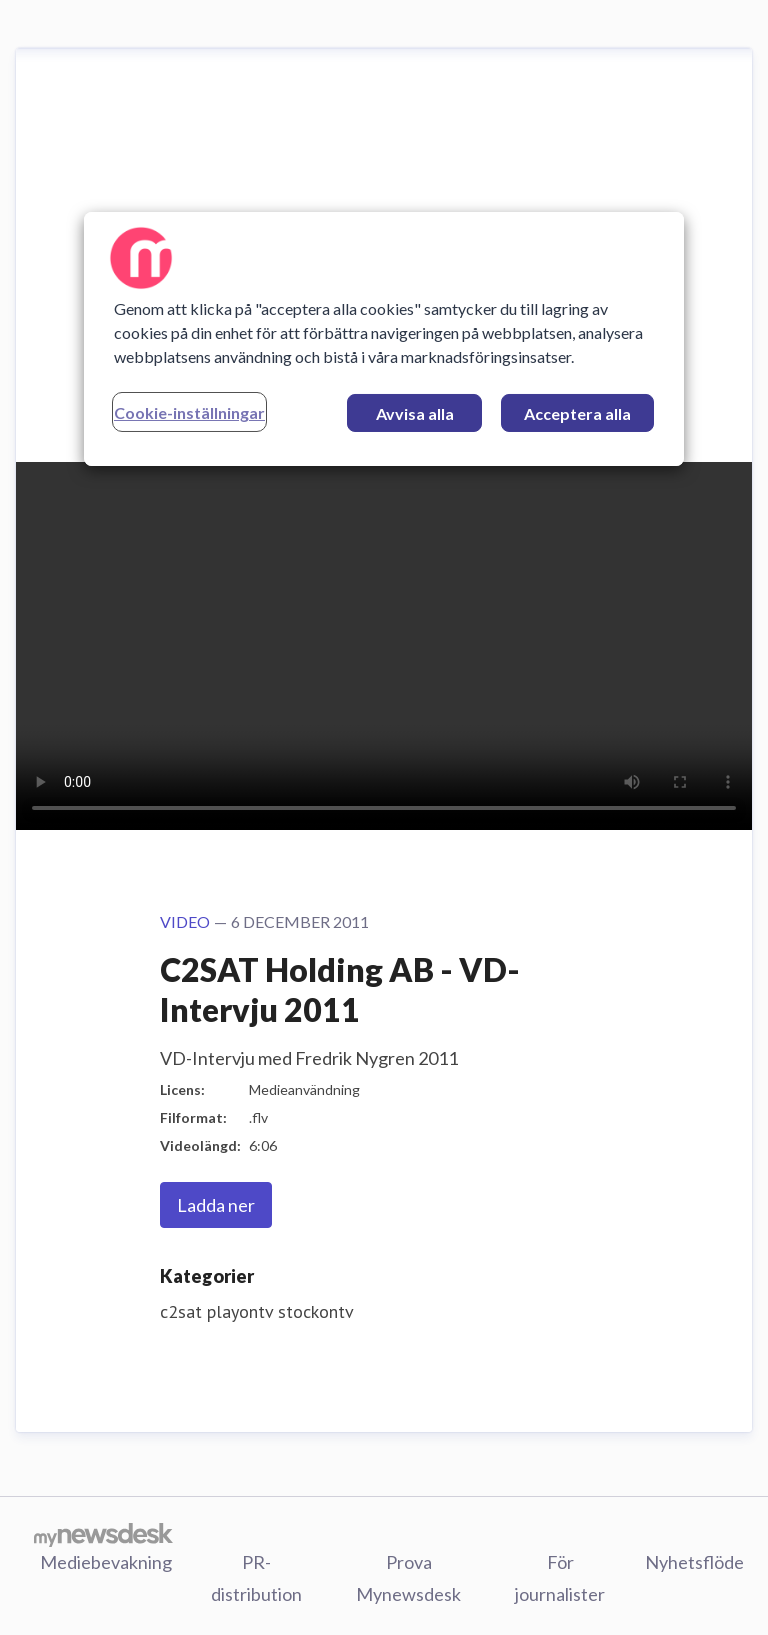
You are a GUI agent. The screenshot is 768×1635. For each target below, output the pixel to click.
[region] (384, 339)
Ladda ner (216, 1205)
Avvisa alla (415, 413)
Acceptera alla (577, 413)
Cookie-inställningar (189, 412)
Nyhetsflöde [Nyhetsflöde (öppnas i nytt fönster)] (694, 1562)
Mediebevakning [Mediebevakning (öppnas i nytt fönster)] (106, 1562)
